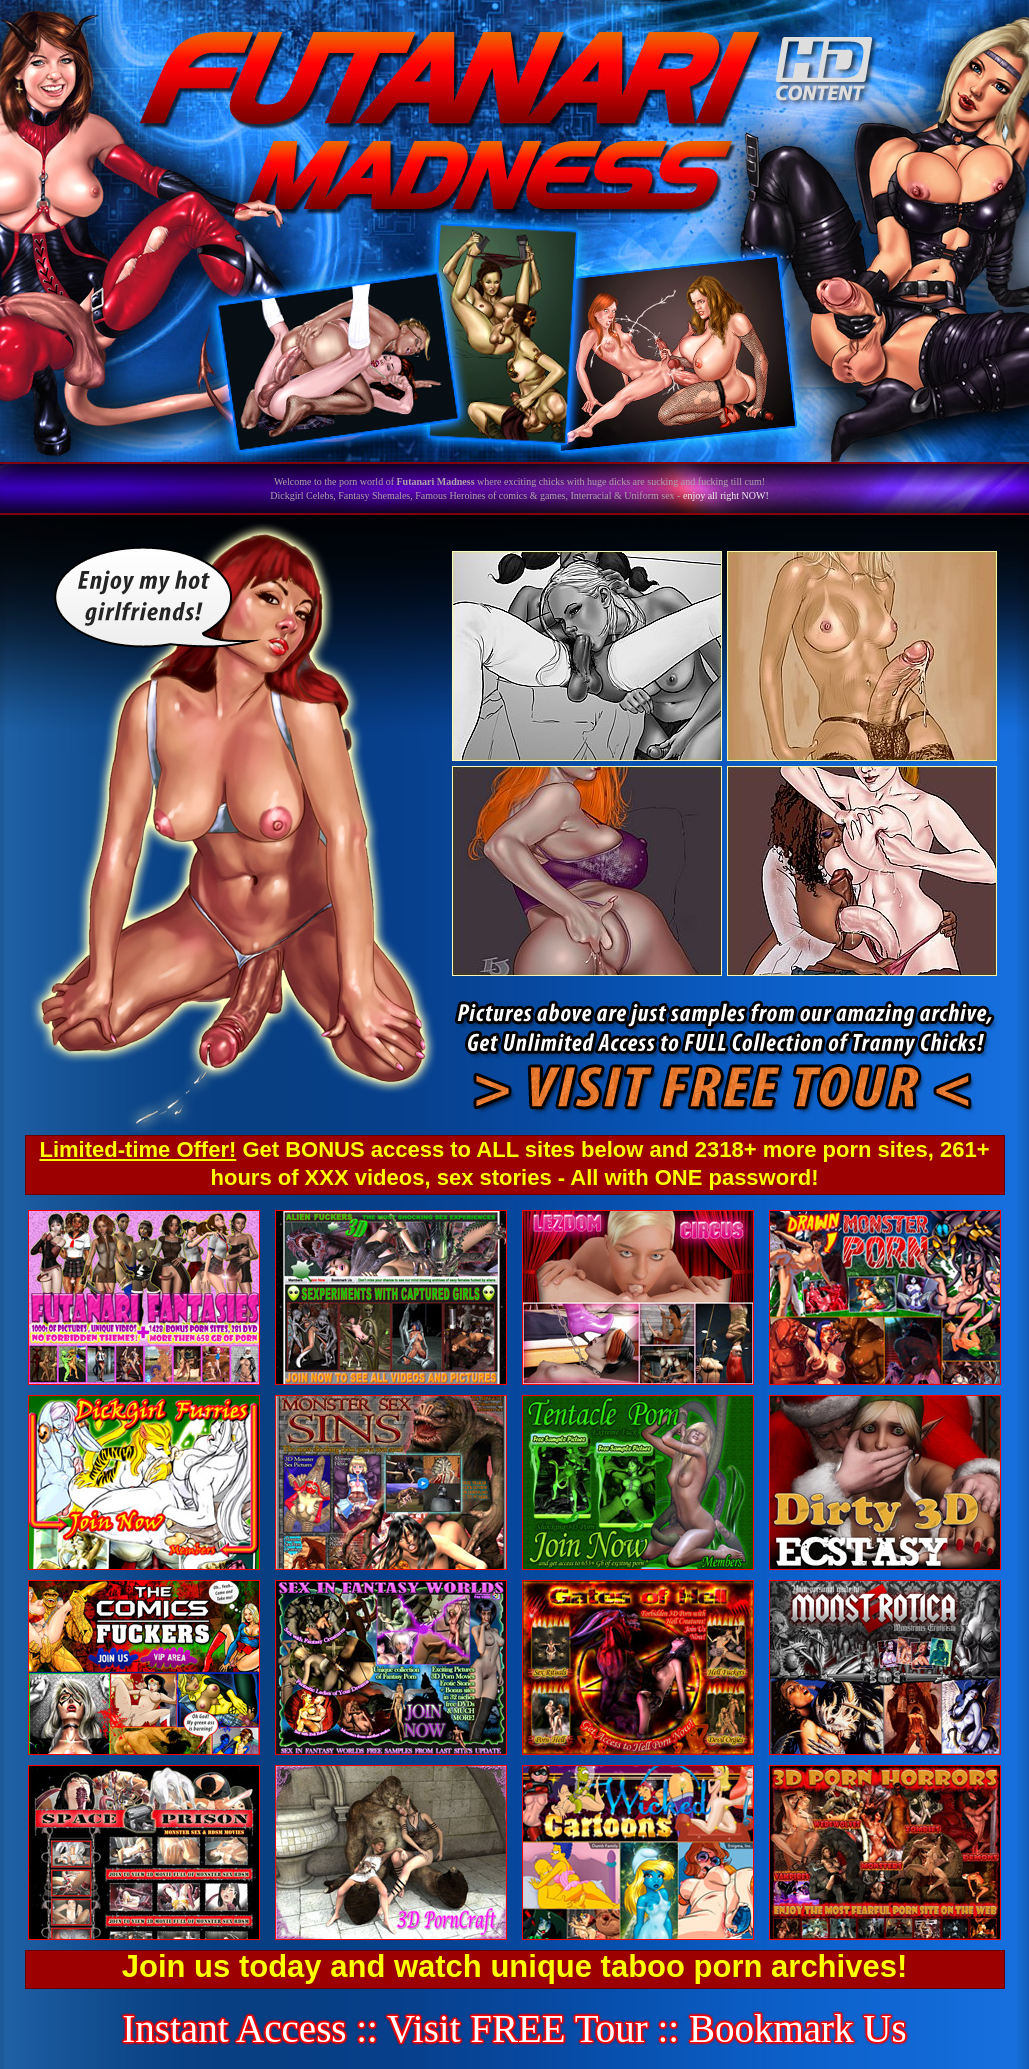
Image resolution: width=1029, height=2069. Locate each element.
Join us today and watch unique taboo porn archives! (514, 1966)
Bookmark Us (798, 2028)
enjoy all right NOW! (726, 495)
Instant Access (234, 2028)
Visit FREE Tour (517, 2028)
